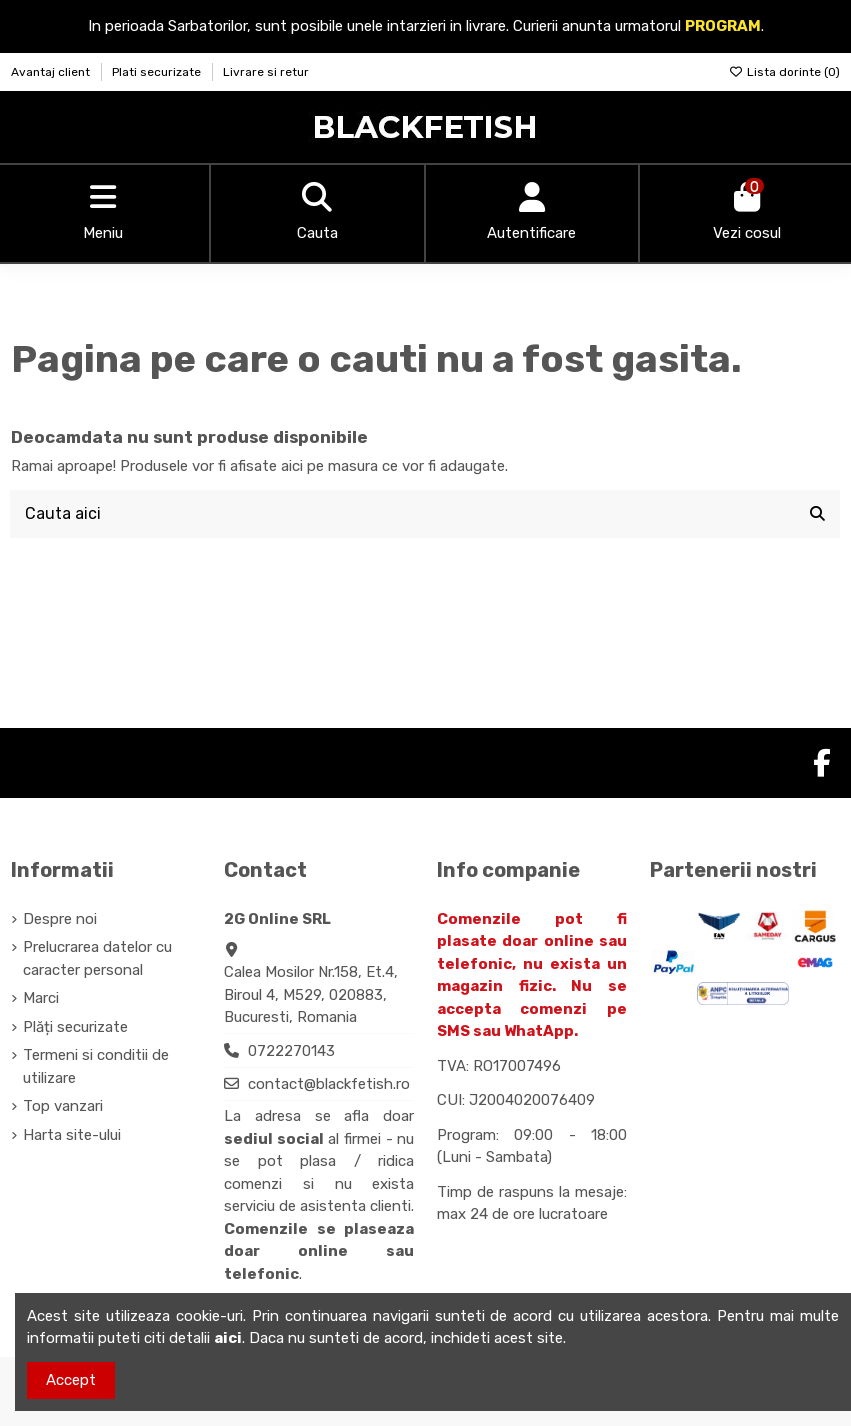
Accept (71, 1380)
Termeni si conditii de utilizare (96, 1066)
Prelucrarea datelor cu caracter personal (97, 958)
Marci (41, 998)
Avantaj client (52, 72)
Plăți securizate (75, 1027)
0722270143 (291, 1051)
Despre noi (60, 919)
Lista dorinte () (784, 72)
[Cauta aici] (817, 514)
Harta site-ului (72, 1135)
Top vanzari (63, 1106)
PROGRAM (723, 26)
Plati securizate (158, 72)
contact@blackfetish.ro (329, 1084)
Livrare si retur (266, 72)
